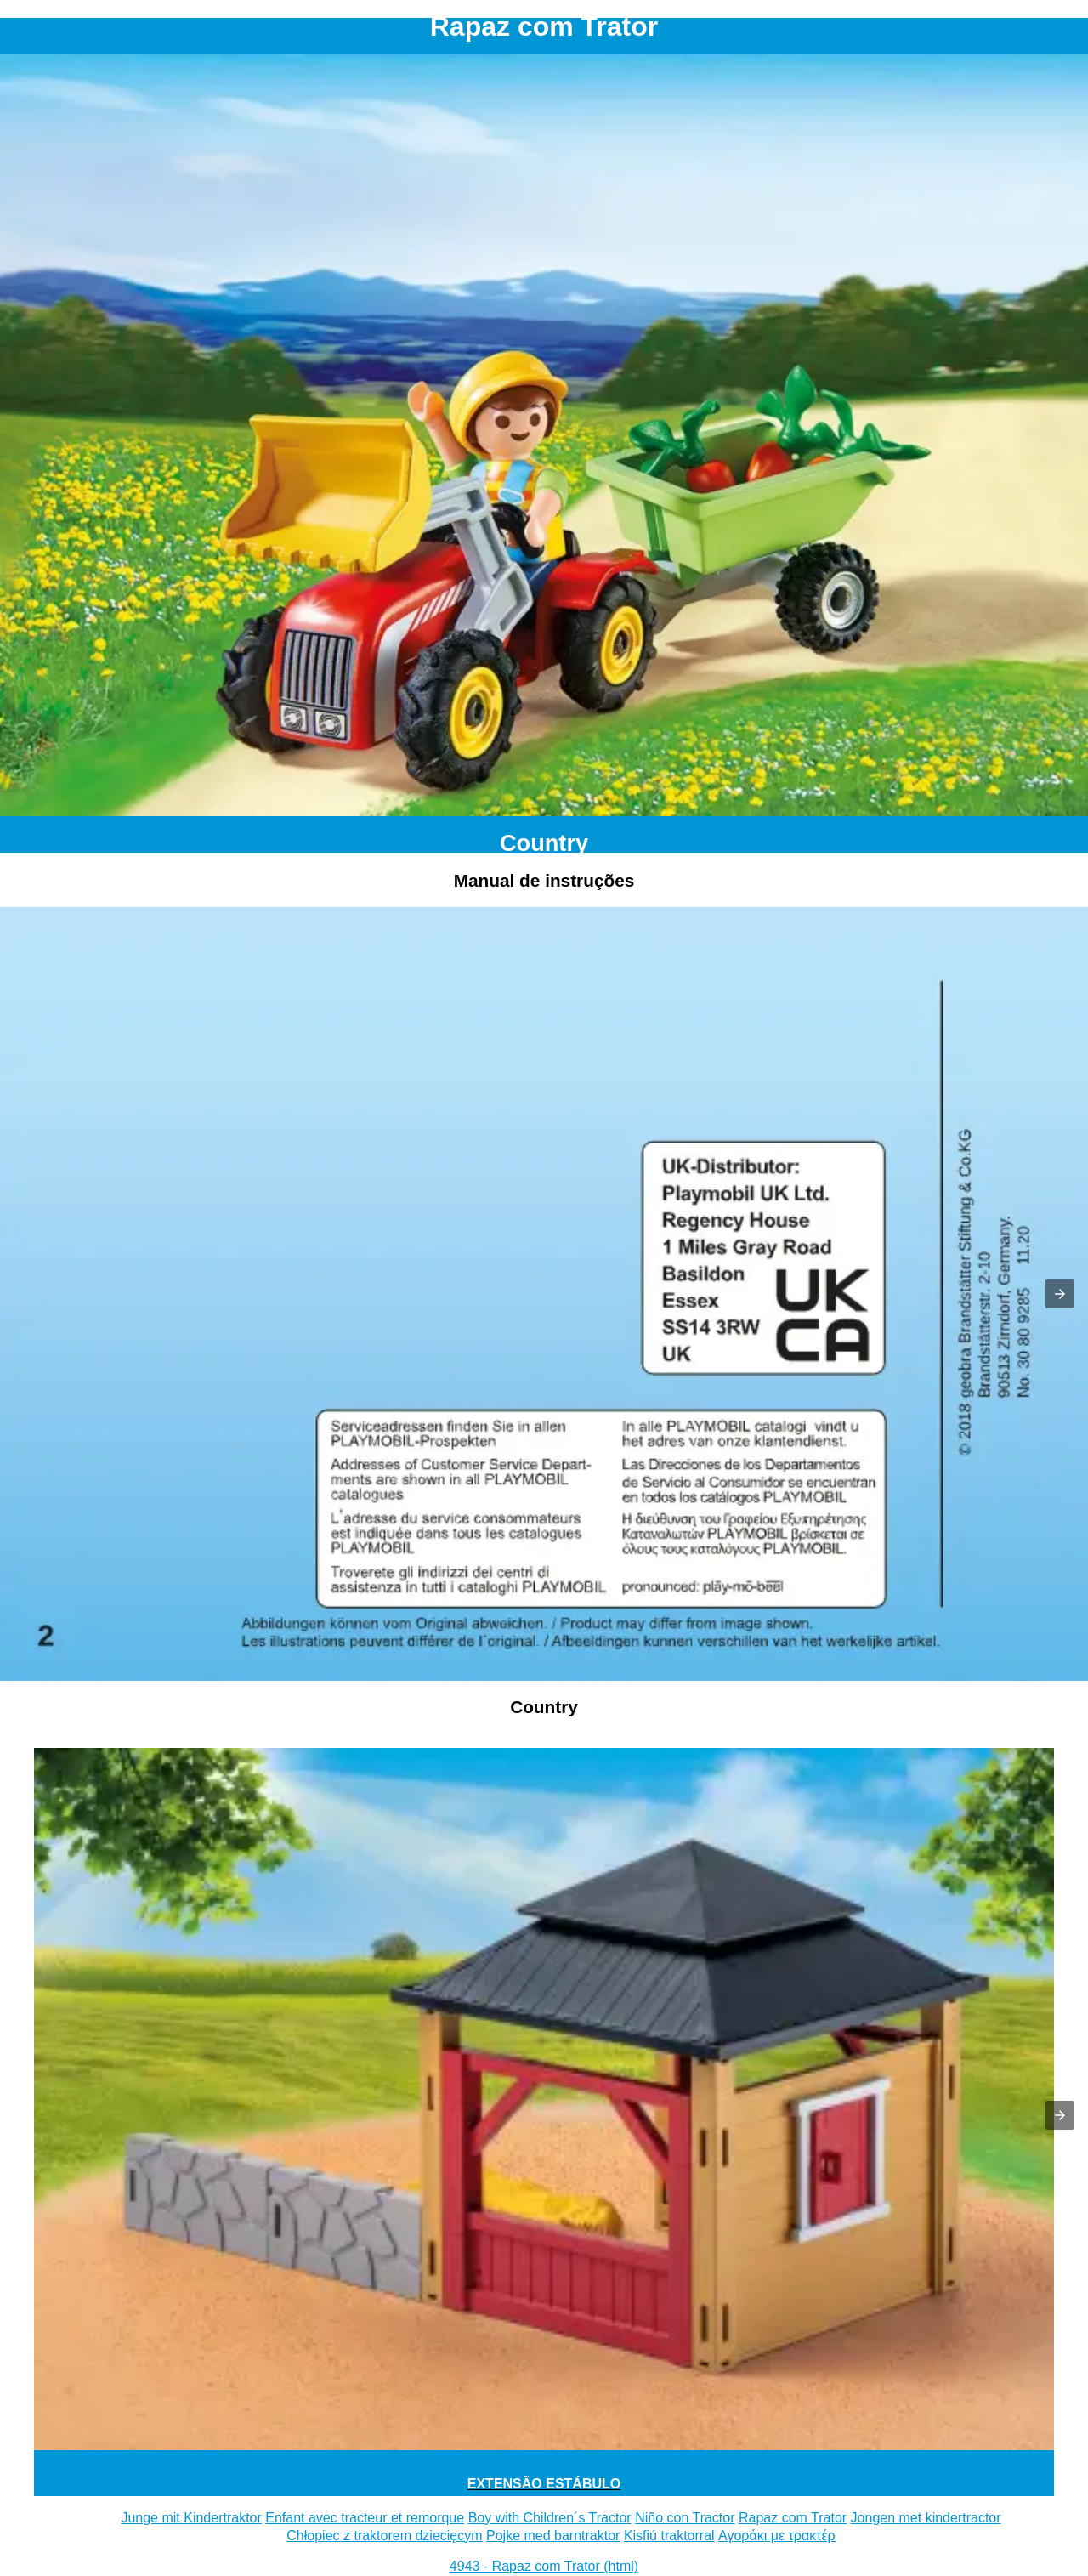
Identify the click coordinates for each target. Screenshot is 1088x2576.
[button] (1060, 1293)
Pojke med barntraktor (553, 2535)
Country (544, 843)
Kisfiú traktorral (669, 2535)
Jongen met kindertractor (926, 2518)
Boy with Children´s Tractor (550, 2518)
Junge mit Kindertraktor (191, 2518)
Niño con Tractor (684, 2518)
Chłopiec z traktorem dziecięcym (384, 2535)
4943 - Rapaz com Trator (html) (544, 2566)
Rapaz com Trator (793, 2518)
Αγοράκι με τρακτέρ (777, 2535)
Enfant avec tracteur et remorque (364, 2518)
